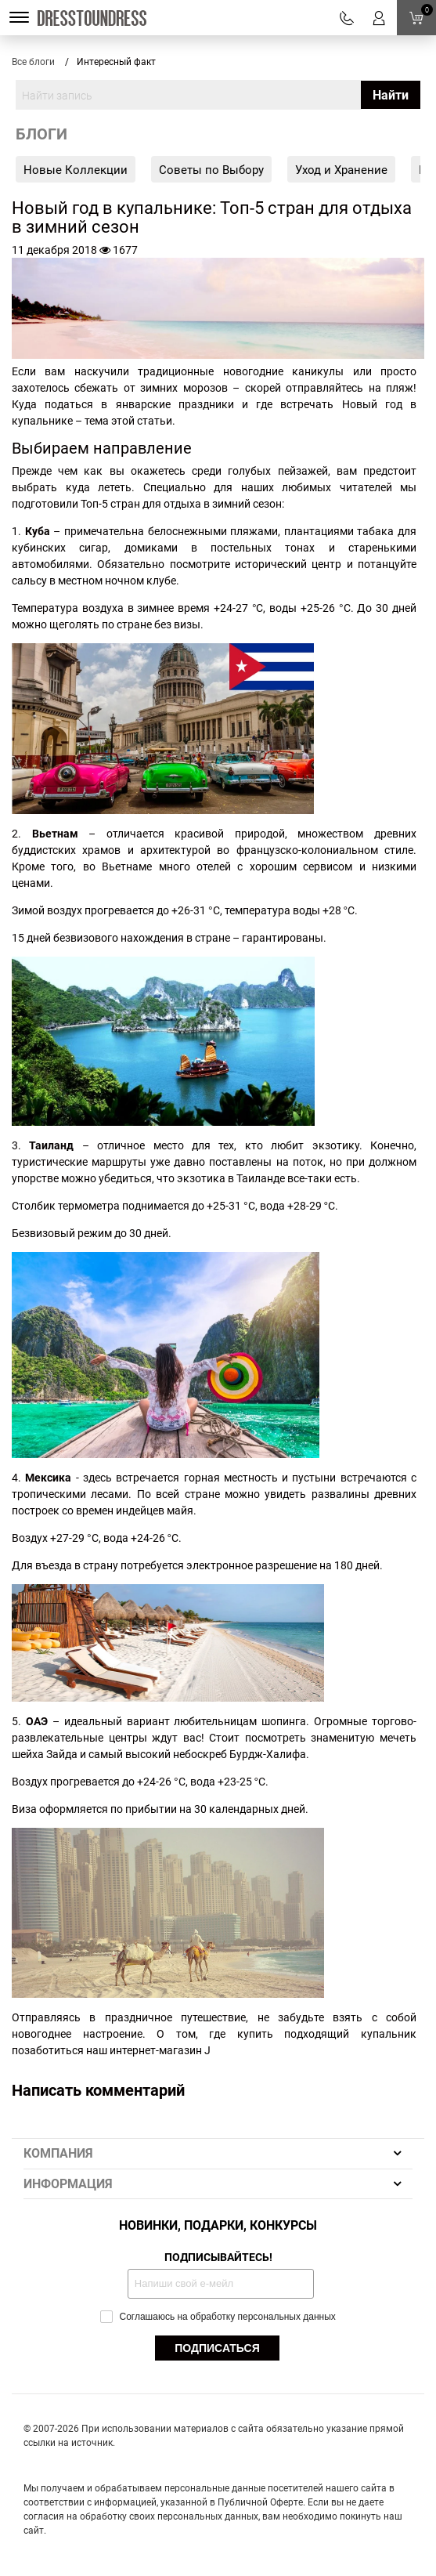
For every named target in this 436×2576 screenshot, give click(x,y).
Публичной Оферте (260, 2501)
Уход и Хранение (341, 169)
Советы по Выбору (211, 169)
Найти (391, 94)
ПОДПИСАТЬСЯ (217, 2348)
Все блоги (33, 61)
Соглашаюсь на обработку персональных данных (218, 2316)
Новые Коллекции (75, 169)
